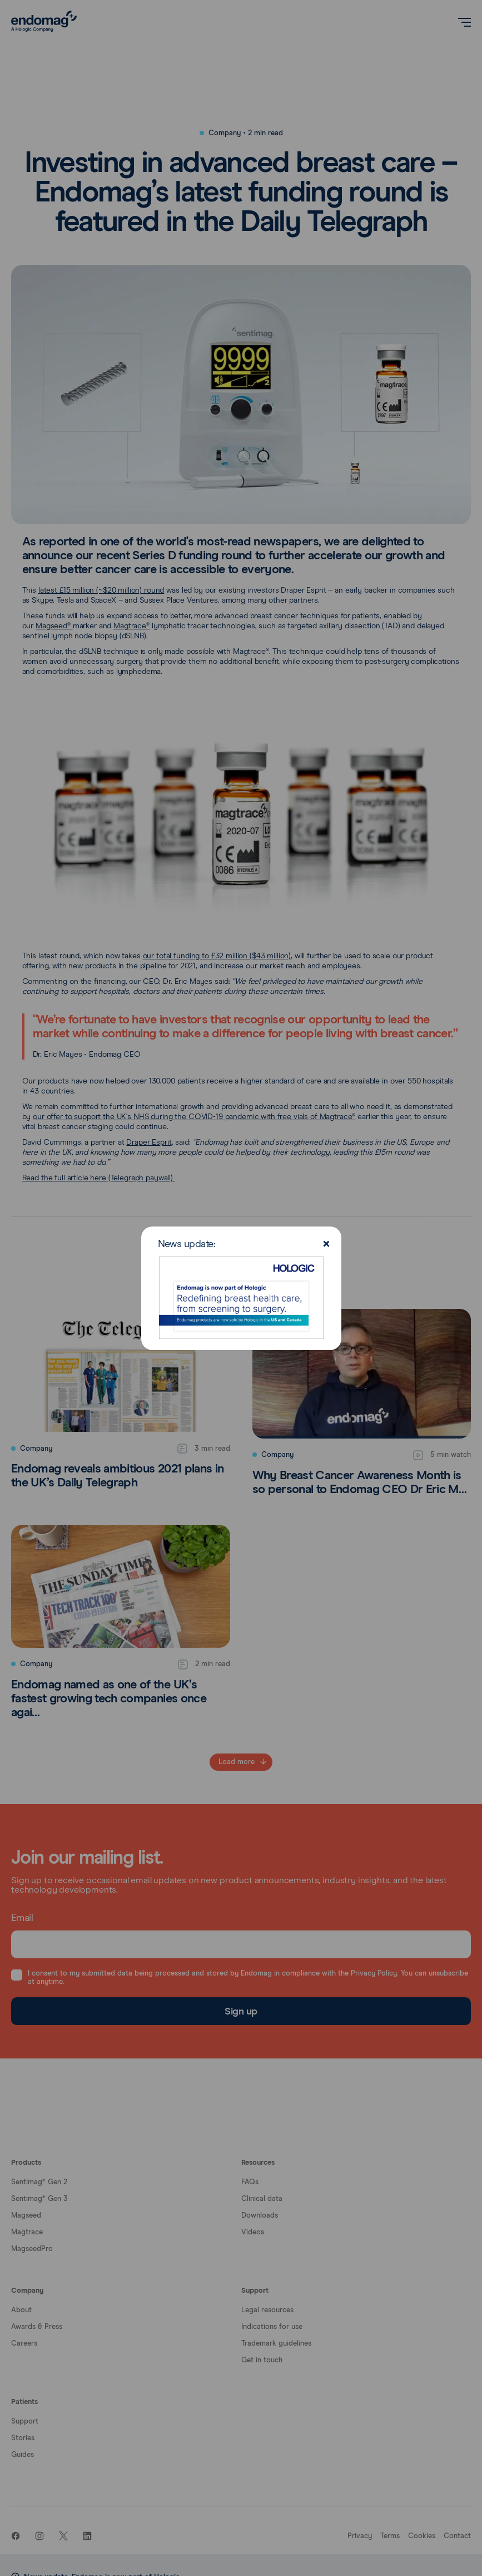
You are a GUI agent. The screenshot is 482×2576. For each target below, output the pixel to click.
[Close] (326, 1245)
